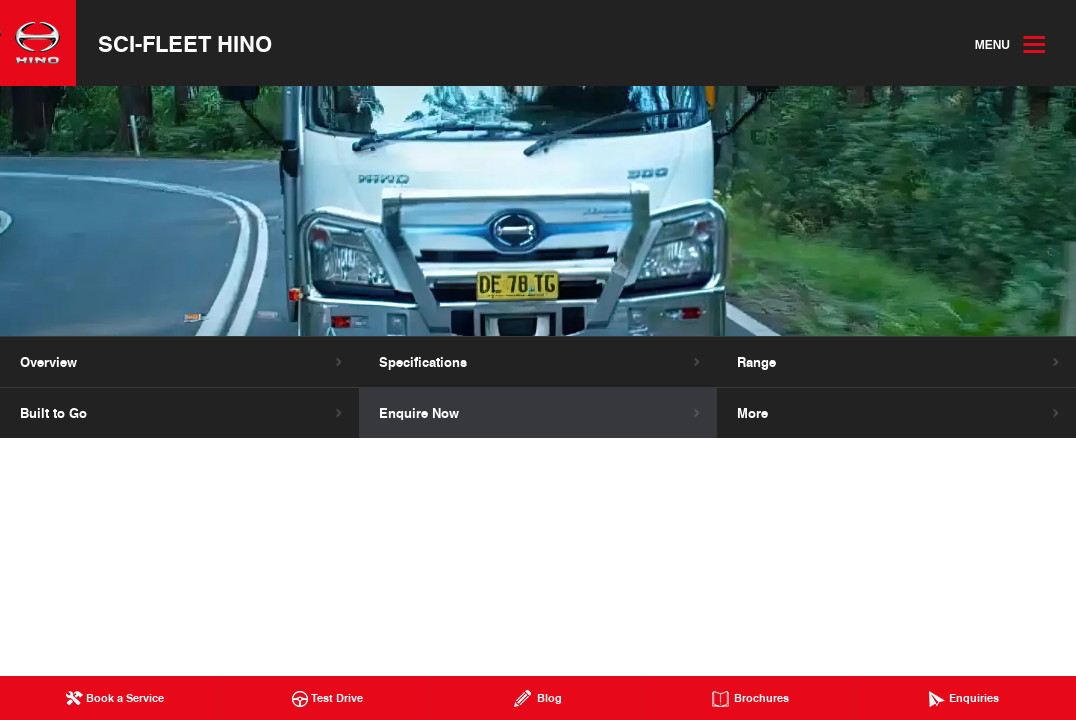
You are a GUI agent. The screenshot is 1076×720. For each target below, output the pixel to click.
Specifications (423, 362)
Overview (48, 362)
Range (756, 362)
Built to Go (53, 413)
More (752, 413)
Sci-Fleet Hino (185, 43)
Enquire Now (419, 413)
